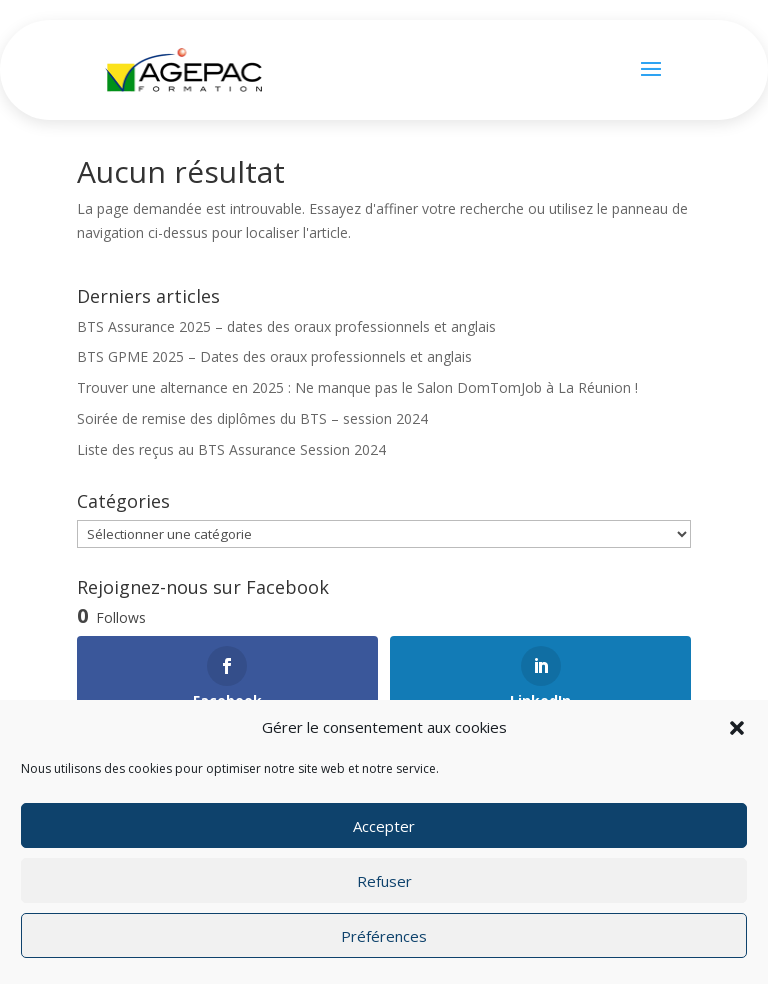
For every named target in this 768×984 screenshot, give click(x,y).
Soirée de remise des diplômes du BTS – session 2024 (252, 418)
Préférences (384, 936)
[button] (737, 728)
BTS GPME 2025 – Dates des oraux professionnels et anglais (274, 356)
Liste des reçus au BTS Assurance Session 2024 (231, 449)
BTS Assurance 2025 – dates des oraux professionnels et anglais (286, 326)
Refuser (384, 881)
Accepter (384, 826)
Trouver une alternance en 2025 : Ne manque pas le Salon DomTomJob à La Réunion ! (357, 387)
